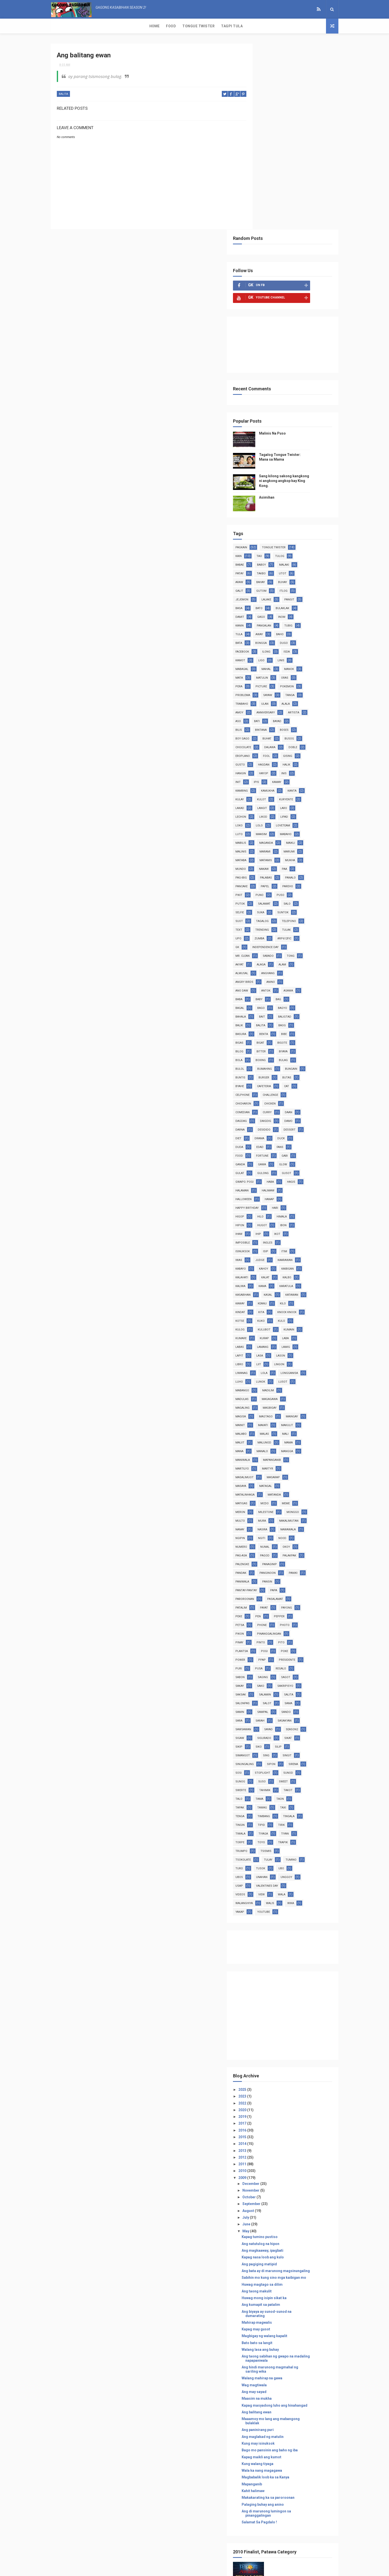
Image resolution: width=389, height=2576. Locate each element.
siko (301, 1578)
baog (261, 848)
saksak (263, 1526)
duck (303, 952)
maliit (262, 1265)
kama (285, 1100)
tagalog (264, 743)
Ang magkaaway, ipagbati (285, 2091)
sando (308, 1543)
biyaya (262, 874)
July (268, 2058)
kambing (304, 604)
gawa (284, 978)
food (261, 969)
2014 (265, 1984)
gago (283, 431)
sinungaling (289, 1595)
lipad (283, 639)
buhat (311, 552)
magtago (264, 1239)
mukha (288, 683)
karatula (308, 1100)
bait (307, 830)
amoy (262, 526)
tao (281, 370)
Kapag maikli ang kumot (284, 2301)
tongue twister (296, 361)
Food (75, 26)
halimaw (290, 1004)
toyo (261, 1682)
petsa (262, 1456)
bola (283, 874)
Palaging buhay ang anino (285, 2349)
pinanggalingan (291, 1465)
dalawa (263, 570)
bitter (306, 865)
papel (262, 709)
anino (262, 804)
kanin (262, 439)
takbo (283, 387)
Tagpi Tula (136, 26)
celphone (283, 909)
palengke (264, 1395)
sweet (282, 1621)
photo (307, 1456)
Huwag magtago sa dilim (284, 2129)
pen (280, 1447)
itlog (306, 404)
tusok (307, 1699)
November (274, 2030)
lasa (261, 1178)
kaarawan (307, 1074)
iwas (261, 1074)
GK (309, 761)
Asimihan (289, 311)
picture (283, 500)
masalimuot (267, 1300)
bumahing (309, 882)
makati (285, 1248)
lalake (288, 413)
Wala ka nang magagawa (284, 2315)
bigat (301, 856)
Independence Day (271, 770)
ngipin (314, 1360)
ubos (280, 1708)
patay (262, 387)
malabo (263, 1256)
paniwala (286, 1413)
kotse (294, 1135)
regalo (303, 1500)
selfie (307, 726)
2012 (265, 1997)
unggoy (263, 1717)
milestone (288, 1334)
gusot (309, 987)
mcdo (287, 1326)
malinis (312, 665)
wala (281, 1734)
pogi (286, 1482)
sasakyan (307, 1552)
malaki (306, 378)
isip (288, 1065)
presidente (309, 1491)
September (274, 2044)
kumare (313, 1152)
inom (304, 431)
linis (303, 474)
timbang (264, 1656)
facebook (264, 465)
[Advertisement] (284, 1789)
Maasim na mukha (279, 2243)
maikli (289, 665)
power (262, 1491)
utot (305, 387)
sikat (261, 1578)
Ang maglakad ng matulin (285, 2281)
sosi (305, 1604)
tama (261, 1639)
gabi (307, 969)
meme (308, 1326)
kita (303, 1126)
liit (260, 1187)
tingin (312, 1656)
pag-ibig (304, 691)
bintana (305, 544)
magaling (294, 1221)
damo (311, 935)
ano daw (285, 804)
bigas (281, 856)
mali (307, 1256)
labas (304, 1161)
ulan (287, 517)
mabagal (264, 483)
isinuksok (265, 1065)
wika (282, 1743)
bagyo (262, 830)
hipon (262, 1039)
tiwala (303, 1665)
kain (261, 370)
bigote (262, 865)
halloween (266, 1013)
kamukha (264, 613)
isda (309, 465)
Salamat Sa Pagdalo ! (281, 2366)
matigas (264, 1326)
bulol (284, 882)
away (281, 448)
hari (297, 1022)
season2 (264, 1569)
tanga (312, 509)
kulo (282, 1143)
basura (283, 848)
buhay (304, 396)
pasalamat (297, 1430)
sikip (281, 1578)
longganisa (286, 1195)
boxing (305, 874)
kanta (288, 613)
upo (309, 752)
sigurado (312, 1569)
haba (292, 995)
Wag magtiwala (276, 2229)
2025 (265, 1930)
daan (311, 926)
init (301, 596)
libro (303, 1178)
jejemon (264, 413)
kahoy (286, 1082)
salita (311, 1526)
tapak (303, 1639)
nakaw (262, 691)
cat (260, 909)
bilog (285, 865)
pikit (306, 709)
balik (288, 839)
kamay (280, 604)
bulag (262, 882)
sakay (262, 1517)
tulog (302, 370)
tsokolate (289, 1691)
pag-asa (306, 1378)
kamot (262, 474)
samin (262, 1543)
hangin (308, 587)
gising (282, 578)
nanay (294, 1352)
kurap (262, 1161)
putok (304, 717)
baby (303, 813)
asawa (262, 813)
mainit (262, 1248)
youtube (264, 1752)
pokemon (309, 500)
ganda (262, 978)
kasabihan (265, 1108)
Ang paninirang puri (280, 2274)
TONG (286, 778)
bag (260, 822)
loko (303, 639)
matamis (264, 683)
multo (288, 1343)
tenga (304, 1647)
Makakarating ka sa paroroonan (290, 2342)
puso (283, 717)
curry (289, 926)
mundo (311, 683)
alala (308, 517)
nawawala (288, 1360)
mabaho (287, 657)
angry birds (293, 796)
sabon (262, 1508)
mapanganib (294, 1282)
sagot (308, 1508)
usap (286, 1717)
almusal (306, 787)
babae (262, 378)
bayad (262, 544)
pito (303, 1473)
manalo (284, 1274)
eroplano (311, 570)
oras (307, 491)
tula (261, 448)
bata (261, 457)
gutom (284, 404)
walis (262, 1743)
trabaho (264, 517)
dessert (312, 943)
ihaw (261, 1048)
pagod (262, 1387)
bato (281, 422)
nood (282, 1369)
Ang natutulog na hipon (283, 2084)
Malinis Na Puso (294, 247)
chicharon (265, 917)
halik (286, 587)
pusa (281, 1500)
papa (295, 1421)
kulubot (264, 1152)
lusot (284, 1204)
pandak (263, 1404)
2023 (265, 1936)
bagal (280, 822)
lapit (308, 1169)
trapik (283, 1682)
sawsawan (265, 1560)
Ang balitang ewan (279, 2256)
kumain (289, 1152)
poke (306, 1482)
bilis (282, 544)
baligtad (264, 839)
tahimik (263, 1630)
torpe (305, 1673)
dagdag (263, 935)
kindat (282, 1126)
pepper (301, 1447)
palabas (264, 700)
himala (304, 1030)
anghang (264, 796)
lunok (262, 1204)
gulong (285, 987)
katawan (264, 1117)
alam (283, 787)
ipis (260, 604)
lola (261, 1195)
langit (262, 630)
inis (282, 596)
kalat (288, 1091)
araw (261, 396)
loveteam (285, 648)
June (269, 2064)
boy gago (286, 552)
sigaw (287, 1569)
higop (262, 1030)
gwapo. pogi (267, 995)
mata (261, 491)
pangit (312, 413)
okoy (284, 1378)
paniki (262, 1413)
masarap (295, 1300)
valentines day (269, 1726)
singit (262, 1595)
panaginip (292, 1395)
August (271, 2051)
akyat (307, 778)
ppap (284, 1491)
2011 (265, 2004)
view (261, 1734)
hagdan (263, 587)
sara (261, 1552)
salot (289, 1534)
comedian (265, 926)
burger (311, 891)
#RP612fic (287, 761)
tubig (311, 439)
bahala (285, 830)
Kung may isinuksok (280, 2288)
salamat (264, 726)
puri (261, 1500)
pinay (262, 1473)
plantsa (264, 1482)
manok (311, 483)
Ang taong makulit (279, 2135)
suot (306, 735)
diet (261, 952)
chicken (292, 917)
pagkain (263, 361)
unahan (303, 1708)
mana (262, 1274)
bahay (283, 396)
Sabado (263, 778)
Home (59, 26)
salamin (287, 1526)
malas (286, 1256)
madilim (263, 1213)
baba (283, 813)
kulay (310, 613)
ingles (290, 1056)
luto (308, 648)
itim (306, 1065)
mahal (288, 483)
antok (309, 804)
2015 (265, 1977)
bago (302, 822)
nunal (262, 1378)
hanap (291, 1013)
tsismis (263, 1691)
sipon (262, 1604)
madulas (289, 1213)
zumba (262, 761)
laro (284, 630)
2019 (265, 1957)
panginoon (290, 1404)
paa (283, 691)
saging (285, 1508)
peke (261, 1447)
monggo (264, 1343)
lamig (286, 1169)
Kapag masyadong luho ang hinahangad (297, 2249)
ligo (284, 474)
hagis (313, 995)
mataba (311, 674)
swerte (305, 1621)
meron (262, 1334)
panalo (288, 700)
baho (302, 448)
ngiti (261, 1369)
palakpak (287, 1387)
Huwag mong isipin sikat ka (286, 2142)
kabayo (263, 1082)
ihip (280, 1048)
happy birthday (269, 1022)
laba (283, 1161)
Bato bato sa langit (279, 2187)
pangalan (286, 439)
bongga (283, 457)
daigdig (287, 935)
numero (305, 1369)
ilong (289, 465)
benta (306, 848)
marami (263, 674)
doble (286, 570)
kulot (262, 622)
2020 (265, 1950)
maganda (264, 665)
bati (303, 535)
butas (262, 900)
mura (310, 1343)
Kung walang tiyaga (280, 2308)
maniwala (265, 1282)
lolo (261, 648)
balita (63, 94)
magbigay (265, 1230)
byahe (284, 900)
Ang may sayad (276, 2236)
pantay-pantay (268, 1421)
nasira (262, 1360)
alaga (262, 787)
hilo (283, 1030)
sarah (282, 1552)
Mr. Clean (304, 770)
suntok (283, 735)
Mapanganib (274, 2328)
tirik (281, 1665)
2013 (265, 1990)
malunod (286, 1265)
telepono (291, 743)
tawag (262, 1647)
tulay (314, 1691)
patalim (263, 1439)
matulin (284, 491)
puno (262, 717)
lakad (311, 622)
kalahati (264, 1091)
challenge (311, 909)
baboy (283, 378)
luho (312, 1195)
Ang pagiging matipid (281, 2104)
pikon (262, 1465)
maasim (263, 657)
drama (282, 952)
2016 (265, 1970)
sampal (285, 1543)
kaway (288, 1117)
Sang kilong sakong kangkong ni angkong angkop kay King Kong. (300, 295)
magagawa (266, 1221)
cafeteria (308, 900)
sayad (291, 1560)
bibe (260, 856)
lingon (281, 1187)
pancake (313, 700)
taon (282, 1639)
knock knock (267, 1135)
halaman (264, 1004)
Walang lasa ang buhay (282, 2194)
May (268, 2071)
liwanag (305, 1187)
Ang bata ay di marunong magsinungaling (284, 2113)
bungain (264, 891)
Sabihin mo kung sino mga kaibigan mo (296, 2122)
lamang (263, 1169)
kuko (261, 1143)
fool (261, 578)
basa (261, 422)
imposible (265, 1056)
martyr (289, 1291)
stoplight (265, 1613)
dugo (306, 457)
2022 (265, 1943)
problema (265, 509)
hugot (284, 1039)
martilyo (264, 1291)
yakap (303, 1743)
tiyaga (262, 1673)
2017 (265, 1963)
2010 (265, 2011)
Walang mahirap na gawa (284, 2222)
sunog (314, 1613)
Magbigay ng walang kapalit (287, 2180)
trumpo (307, 1682)
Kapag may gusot (278, 2173)
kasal (290, 1108)
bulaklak (305, 422)
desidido (286, 943)
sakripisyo (308, 1517)
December (274, 2023)
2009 (265, 2018)
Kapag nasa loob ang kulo (285, 2097)
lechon (306, 630)
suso (261, 1621)
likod (262, 639)
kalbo (309, 1091)
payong (308, 1439)
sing (308, 1586)
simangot (285, 1586)
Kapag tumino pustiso (282, 2077)
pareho (284, 709)
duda (261, 961)
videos (298, 1726)
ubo (260, 1708)
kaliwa (263, 1100)
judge (282, 1074)
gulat (262, 987)
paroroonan (267, 1430)
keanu (310, 1117)
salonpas (265, 1534)
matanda (296, 1317)
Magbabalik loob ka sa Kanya (288, 2321)
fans (302, 961)
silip (261, 1586)
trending (264, 752)
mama (311, 1265)
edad (282, 961)
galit (261, 404)
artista (263, 535)
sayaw (290, 509)
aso (285, 535)
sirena (284, 1604)
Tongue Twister (103, 26)
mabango (309, 1204)
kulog (303, 1143)
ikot (299, 1048)
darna (262, 943)
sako (283, 1517)
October (272, 2037)
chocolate (288, 561)
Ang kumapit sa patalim (283, 2149)
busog (262, 561)
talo (307, 1630)
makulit (309, 1248)
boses (262, 552)
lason (282, 1178)
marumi (287, 674)
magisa (290, 1230)
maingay (291, 1239)
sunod (291, 1613)
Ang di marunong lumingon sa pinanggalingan (288, 2358)
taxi (284, 1647)
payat (286, 1439)
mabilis (312, 657)
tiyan (284, 1673)
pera (261, 500)
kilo (261, 1126)
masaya (263, 1308)
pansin (311, 1413)
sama (311, 1534)
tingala (289, 1656)
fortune (284, 969)
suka (261, 735)
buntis (288, 891)
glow (305, 978)
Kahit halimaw (275, 2335)
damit (262, 431)
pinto (283, 1473)
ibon (305, 1039)
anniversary (288, 526)
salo (286, 726)
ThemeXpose (185, 2570)
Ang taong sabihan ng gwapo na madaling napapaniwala (290, 2203)
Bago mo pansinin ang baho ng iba (292, 2294)
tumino (263, 1699)
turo (285, 1699)
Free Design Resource (214, 2570)
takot (286, 1630)
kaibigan (310, 1082)
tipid (261, 1665)
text (314, 743)
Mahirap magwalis (279, 2167)
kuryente (287, 622)
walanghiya (306, 1734)
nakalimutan (267, 1352)
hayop (262, 596)
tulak (289, 752)
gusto (305, 578)
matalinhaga (267, 1317)
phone (284, 1456)
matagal (288, 1308)
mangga (309, 1274)
